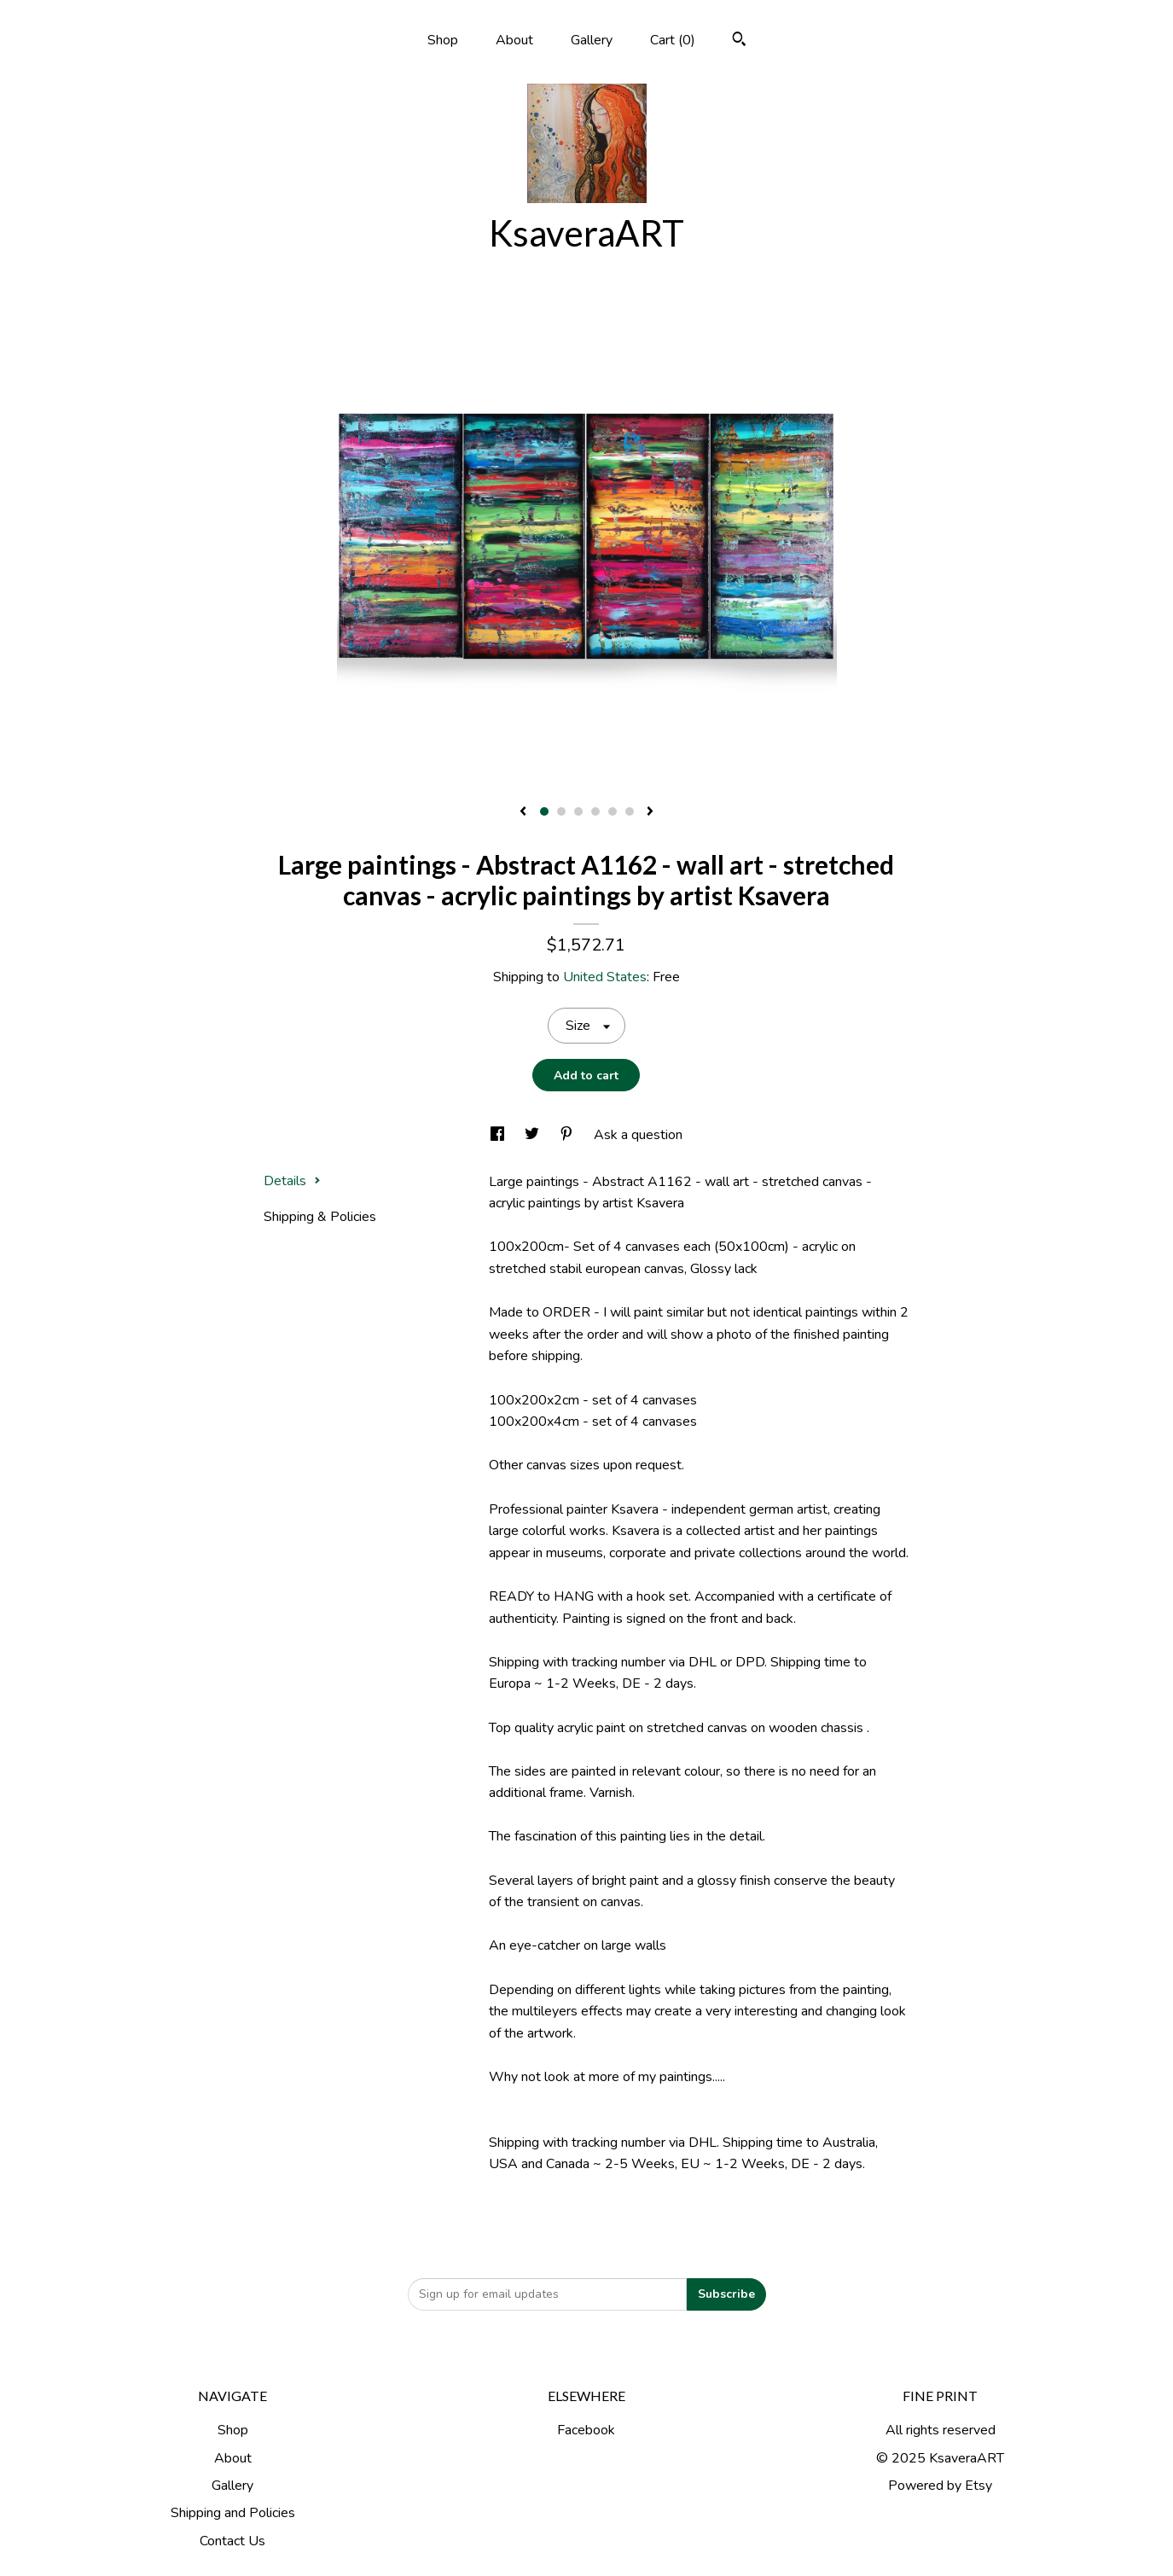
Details (292, 1181)
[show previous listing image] (523, 812)
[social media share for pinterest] (568, 1134)
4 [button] (595, 811)
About (514, 40)
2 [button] (561, 811)
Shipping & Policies (320, 1216)
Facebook (586, 2430)
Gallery (592, 40)
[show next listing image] (650, 812)
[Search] (739, 41)
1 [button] (544, 811)
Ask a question (638, 1134)
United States (605, 977)
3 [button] (578, 811)
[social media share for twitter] (534, 1134)
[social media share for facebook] (499, 1134)
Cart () (672, 40)
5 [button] (612, 811)
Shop (442, 40)
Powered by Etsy (940, 2485)
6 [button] (629, 811)
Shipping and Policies (233, 2512)
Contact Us (232, 2541)
